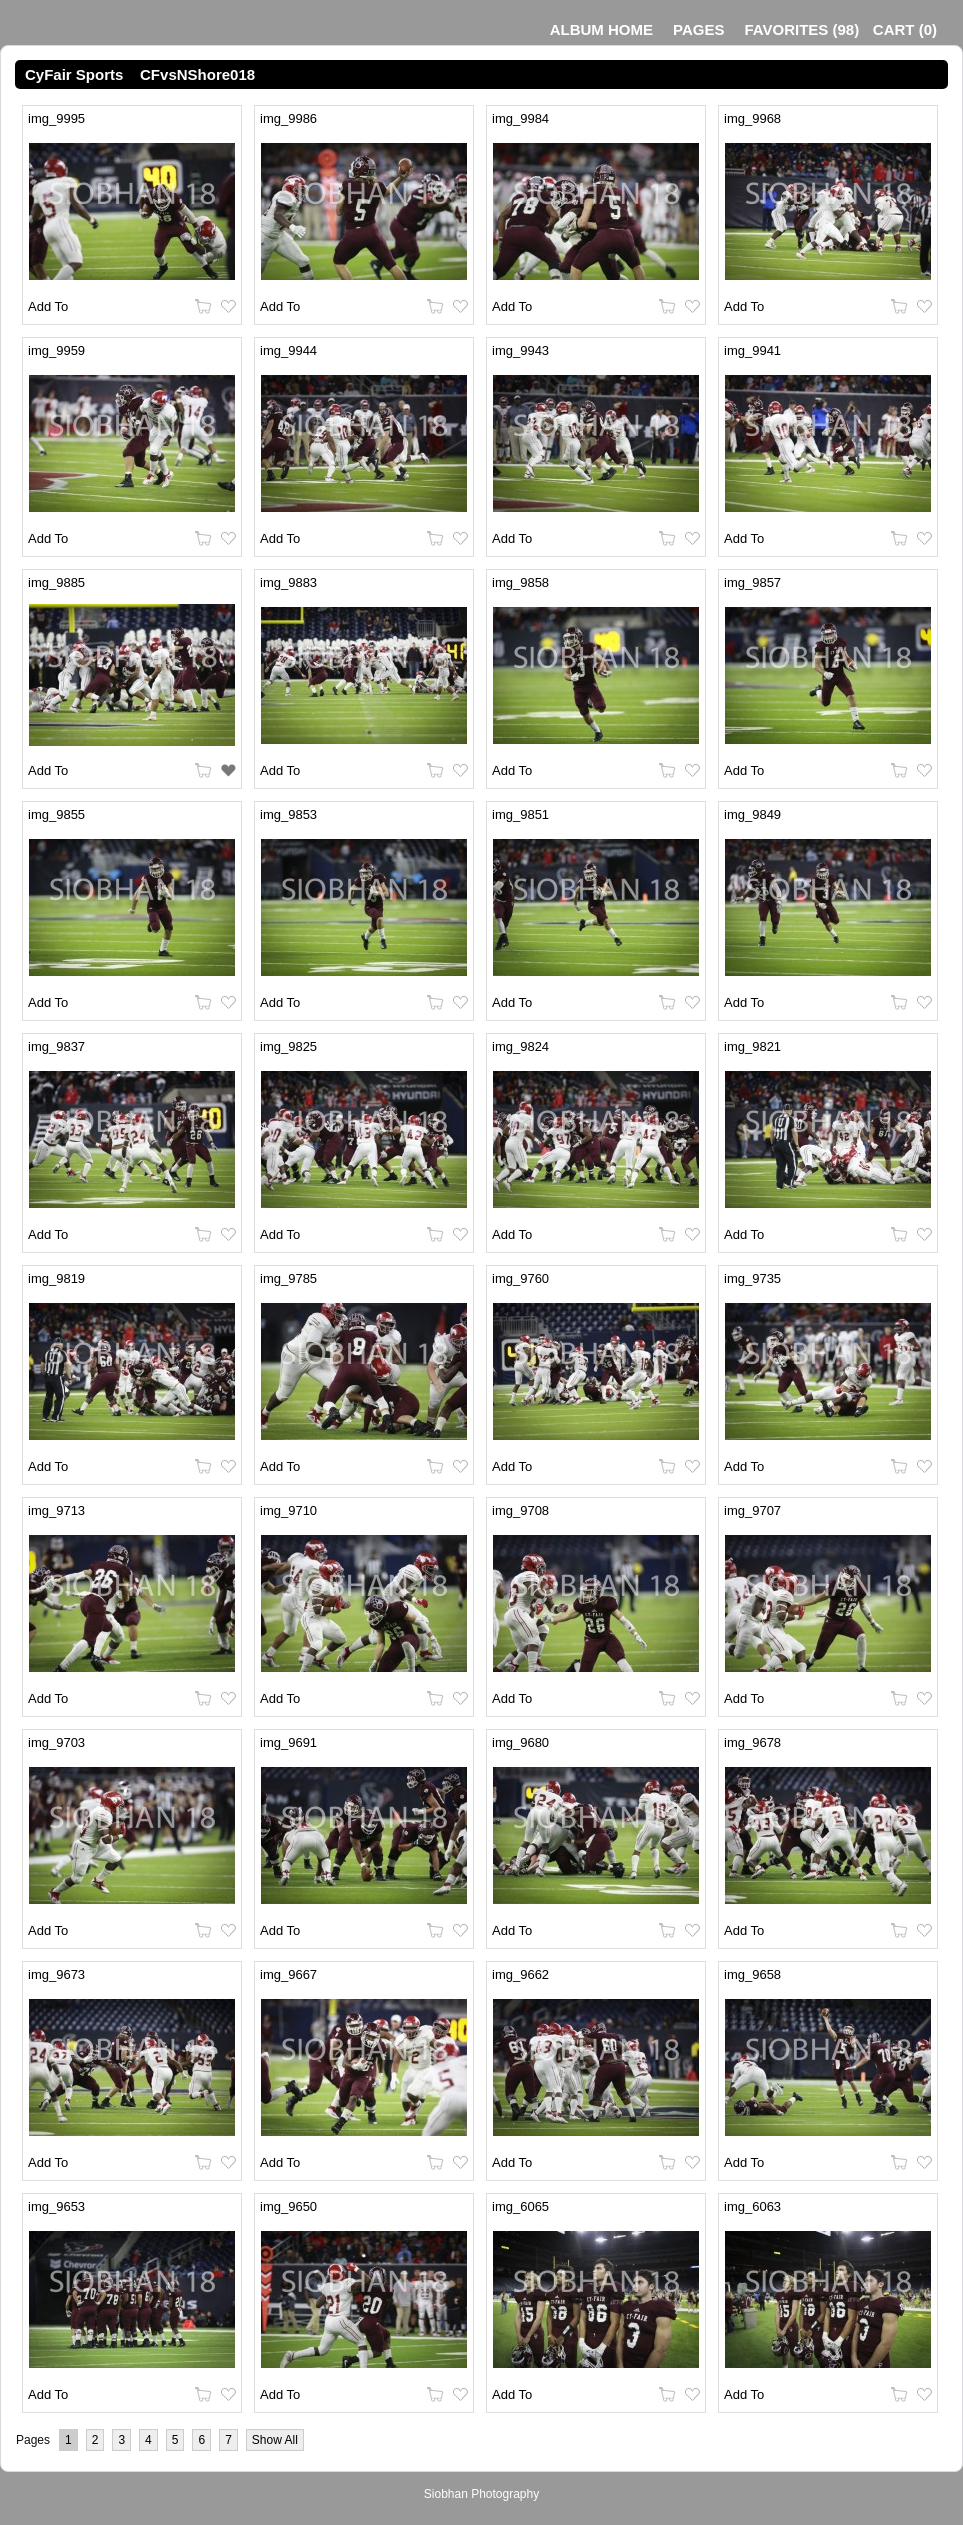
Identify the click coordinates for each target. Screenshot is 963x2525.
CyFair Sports (74, 74)
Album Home (601, 29)
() (801, 29)
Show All (275, 2440)
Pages (698, 29)
